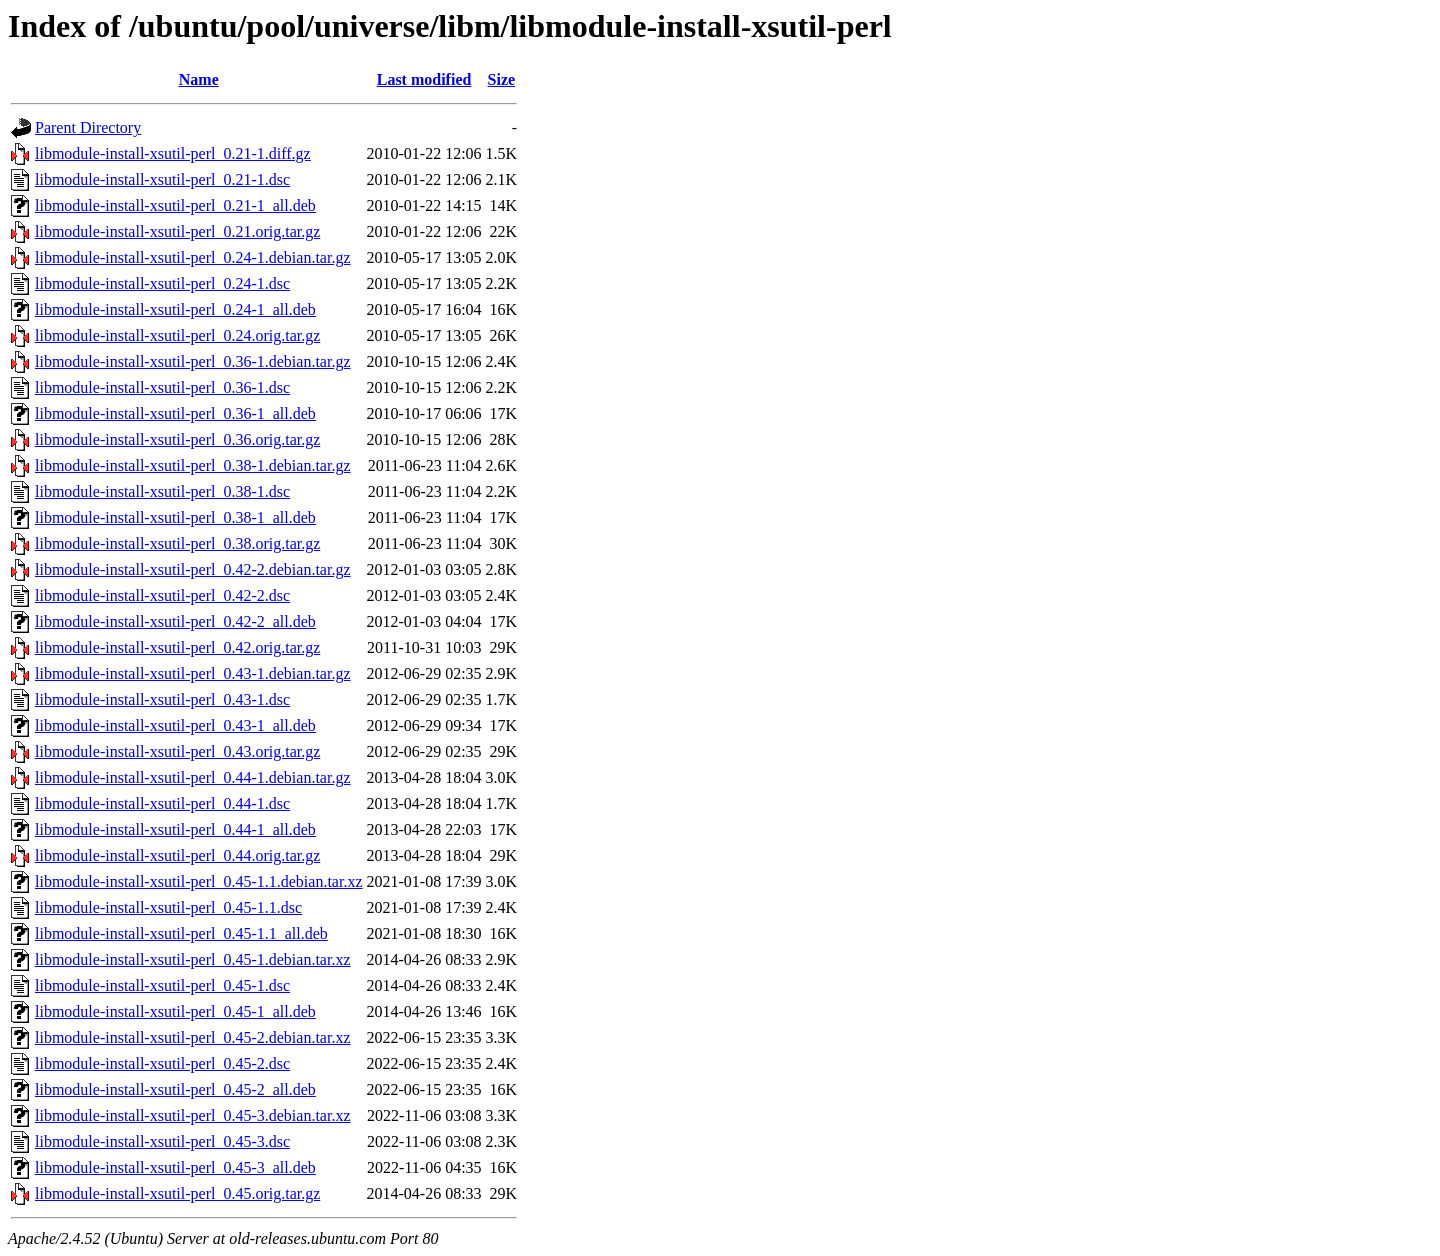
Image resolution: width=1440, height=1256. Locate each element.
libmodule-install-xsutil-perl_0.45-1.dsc (162, 985)
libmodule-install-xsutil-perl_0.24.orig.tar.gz (177, 335)
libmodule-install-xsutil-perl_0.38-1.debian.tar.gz (192, 465)
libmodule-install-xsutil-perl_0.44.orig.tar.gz (177, 855)
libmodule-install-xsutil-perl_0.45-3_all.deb (175, 1167)
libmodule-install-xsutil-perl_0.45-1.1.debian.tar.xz (198, 881)
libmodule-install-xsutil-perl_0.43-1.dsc (162, 699)
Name (199, 79)
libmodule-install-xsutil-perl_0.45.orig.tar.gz (177, 1193)
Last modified (424, 79)
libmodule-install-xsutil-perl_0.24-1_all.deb (175, 309)
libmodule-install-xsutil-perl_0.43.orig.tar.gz (177, 751)
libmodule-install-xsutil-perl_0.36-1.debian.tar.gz (192, 361)
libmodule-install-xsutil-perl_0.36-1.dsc (162, 387)
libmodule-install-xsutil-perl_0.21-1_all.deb (175, 205)
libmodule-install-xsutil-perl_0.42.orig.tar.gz (177, 647)
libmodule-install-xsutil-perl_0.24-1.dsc (162, 283)
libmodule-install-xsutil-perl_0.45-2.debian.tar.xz (192, 1037)
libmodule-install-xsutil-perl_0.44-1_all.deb (175, 829)
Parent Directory (88, 127)
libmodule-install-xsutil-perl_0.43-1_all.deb (175, 725)
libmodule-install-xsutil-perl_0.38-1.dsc (162, 491)
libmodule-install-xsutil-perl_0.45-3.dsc (162, 1141)
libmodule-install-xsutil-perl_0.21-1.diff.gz (173, 153)
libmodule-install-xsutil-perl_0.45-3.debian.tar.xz (192, 1115)
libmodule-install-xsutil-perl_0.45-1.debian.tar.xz (192, 959)
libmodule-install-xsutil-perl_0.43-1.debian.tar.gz (192, 673)
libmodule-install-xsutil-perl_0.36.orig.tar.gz (177, 439)
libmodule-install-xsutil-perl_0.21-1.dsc (162, 179)
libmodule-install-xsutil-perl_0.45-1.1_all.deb (181, 933)
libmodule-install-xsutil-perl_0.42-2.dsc (162, 595)
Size (502, 79)
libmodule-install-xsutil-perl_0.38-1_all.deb (175, 517)
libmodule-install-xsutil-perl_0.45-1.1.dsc (168, 907)
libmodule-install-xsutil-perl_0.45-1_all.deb (175, 1011)
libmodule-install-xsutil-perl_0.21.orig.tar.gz (177, 231)
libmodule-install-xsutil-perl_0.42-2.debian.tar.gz (192, 569)
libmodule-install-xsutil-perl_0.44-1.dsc (162, 803)
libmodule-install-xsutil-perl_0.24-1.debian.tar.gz (192, 257)
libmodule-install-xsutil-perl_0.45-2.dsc (162, 1063)
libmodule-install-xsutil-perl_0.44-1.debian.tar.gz (192, 777)
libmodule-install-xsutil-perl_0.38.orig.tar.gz (177, 543)
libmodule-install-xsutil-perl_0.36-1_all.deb (175, 413)
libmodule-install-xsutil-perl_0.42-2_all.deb (175, 621)
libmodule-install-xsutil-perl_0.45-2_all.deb (175, 1089)
